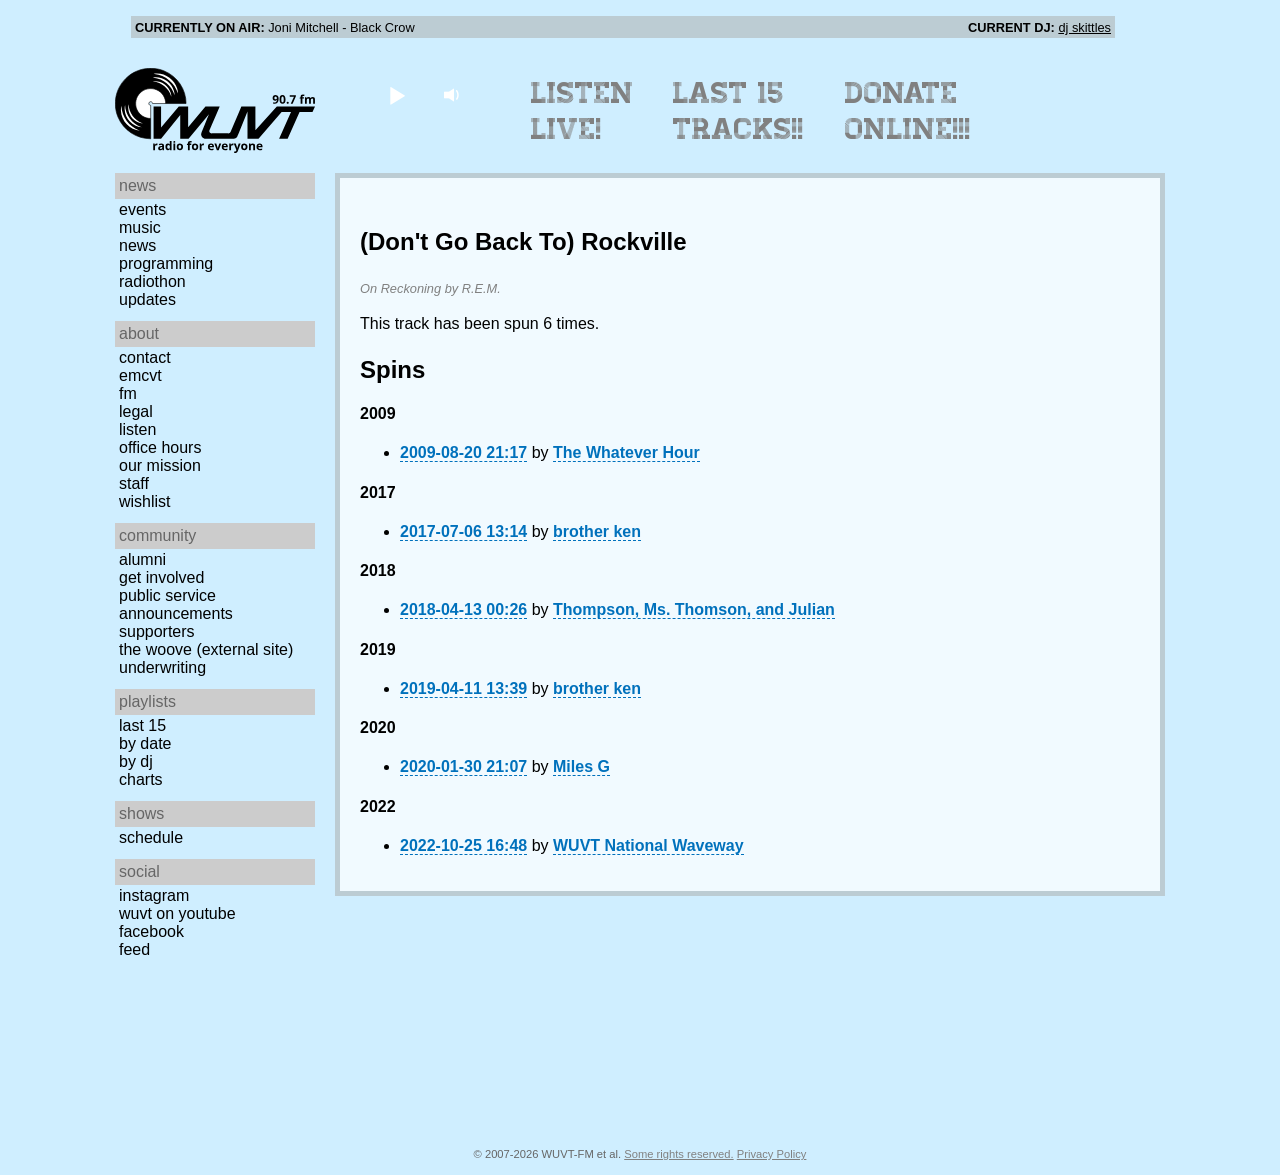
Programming (166, 263)
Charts (141, 779)
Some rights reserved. (678, 1154)
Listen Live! (582, 111)
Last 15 (142, 725)
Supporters (157, 631)
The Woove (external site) (206, 649)
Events (142, 209)
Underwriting (162, 667)
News (137, 245)
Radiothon (152, 281)
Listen (137, 429)
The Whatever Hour (626, 452)
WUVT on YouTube (177, 913)
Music (140, 227)
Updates (147, 299)
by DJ (136, 761)
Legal (136, 411)
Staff (134, 483)
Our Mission (160, 465)
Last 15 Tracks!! (738, 111)
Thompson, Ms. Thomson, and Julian (694, 609)
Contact (145, 357)
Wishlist (145, 501)
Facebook (151, 931)
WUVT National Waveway (648, 845)
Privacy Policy (772, 1154)
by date (145, 743)
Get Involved (161, 577)
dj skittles (1084, 27)
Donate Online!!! (908, 111)
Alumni (142, 559)
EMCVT (140, 375)
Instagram (154, 895)
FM (128, 393)
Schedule (151, 837)
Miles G (581, 766)
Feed (134, 949)
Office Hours (160, 447)
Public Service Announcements (176, 604)
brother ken (597, 531)
